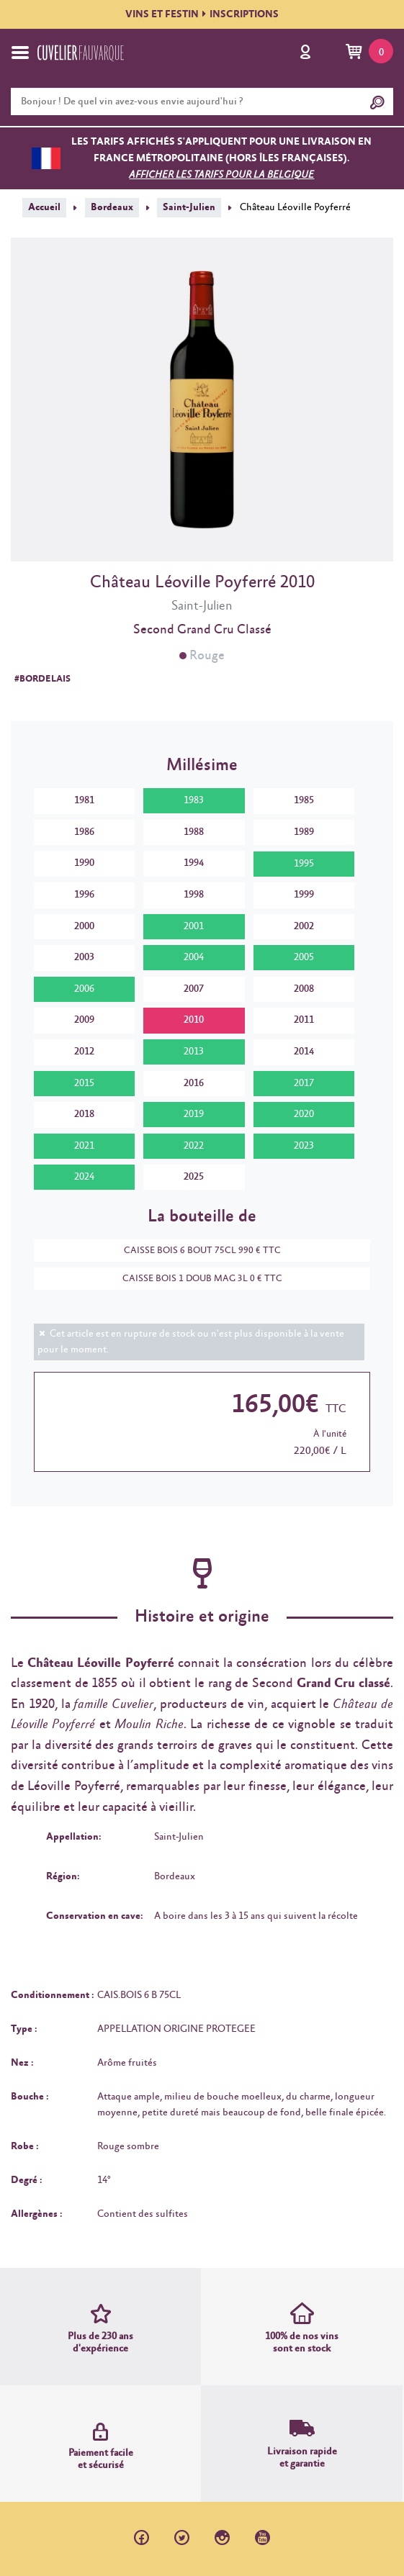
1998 (194, 894)
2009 (84, 1020)
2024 (84, 1177)
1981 (84, 800)
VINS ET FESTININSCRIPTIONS (202, 14)
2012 (84, 1051)
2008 (304, 989)
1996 (84, 894)
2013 (194, 1051)
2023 (304, 1146)
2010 (194, 1020)
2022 (194, 1146)
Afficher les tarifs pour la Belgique (221, 175)
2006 (84, 989)
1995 (304, 863)
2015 (84, 1083)
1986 (84, 832)
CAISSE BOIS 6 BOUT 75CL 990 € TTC (195, 1250)
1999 (304, 894)
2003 (84, 957)
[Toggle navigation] (20, 52)
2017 (304, 1083)
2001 (194, 926)
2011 (304, 1020)
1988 (194, 832)
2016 (194, 1083)
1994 (194, 863)
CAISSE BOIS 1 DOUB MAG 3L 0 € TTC (195, 1278)
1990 (84, 863)
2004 (194, 957)
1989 (304, 832)
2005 (304, 957)
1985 (304, 800)
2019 (194, 1114)
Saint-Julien (189, 207)
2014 (304, 1051)
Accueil (44, 207)
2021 (84, 1146)
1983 (194, 800)
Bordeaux (112, 207)
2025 (194, 1177)
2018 (84, 1114)
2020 (304, 1114)
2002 (304, 926)
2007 (194, 989)
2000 (84, 926)
